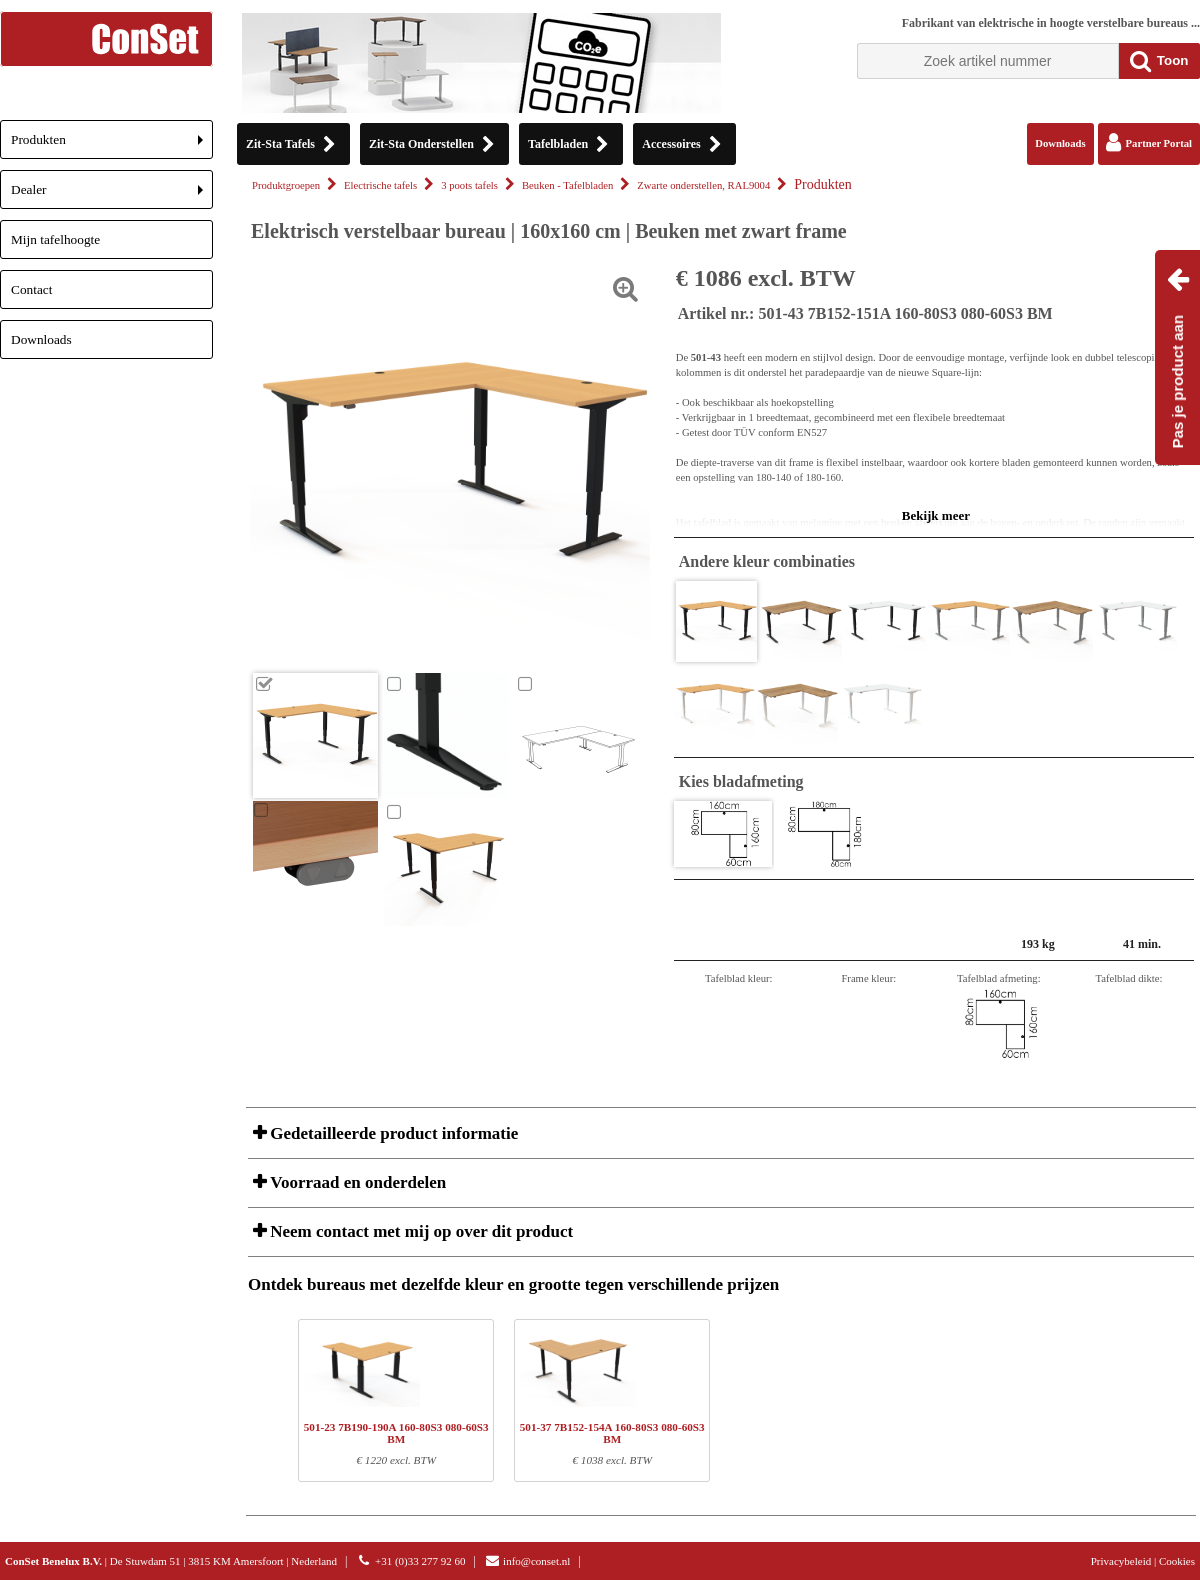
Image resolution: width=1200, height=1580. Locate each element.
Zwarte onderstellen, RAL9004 (703, 185)
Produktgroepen (286, 185)
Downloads (41, 339)
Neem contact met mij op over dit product (419, 1231)
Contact (31, 289)
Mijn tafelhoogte (55, 239)
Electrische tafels (380, 185)
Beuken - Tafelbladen (567, 185)
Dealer (112, 195)
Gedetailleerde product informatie (392, 1133)
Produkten (112, 145)
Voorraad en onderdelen (356, 1182)
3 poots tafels (469, 185)
